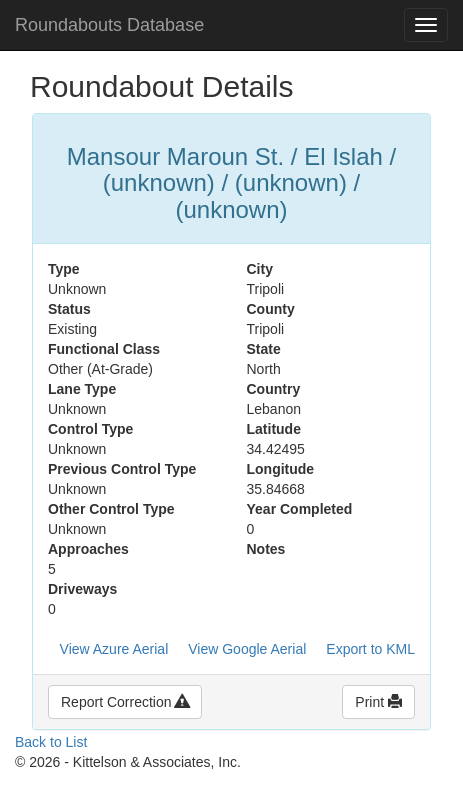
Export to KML (370, 649)
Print (378, 702)
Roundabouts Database (109, 25)
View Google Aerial (247, 649)
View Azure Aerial (114, 649)
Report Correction (125, 702)
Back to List (51, 742)
